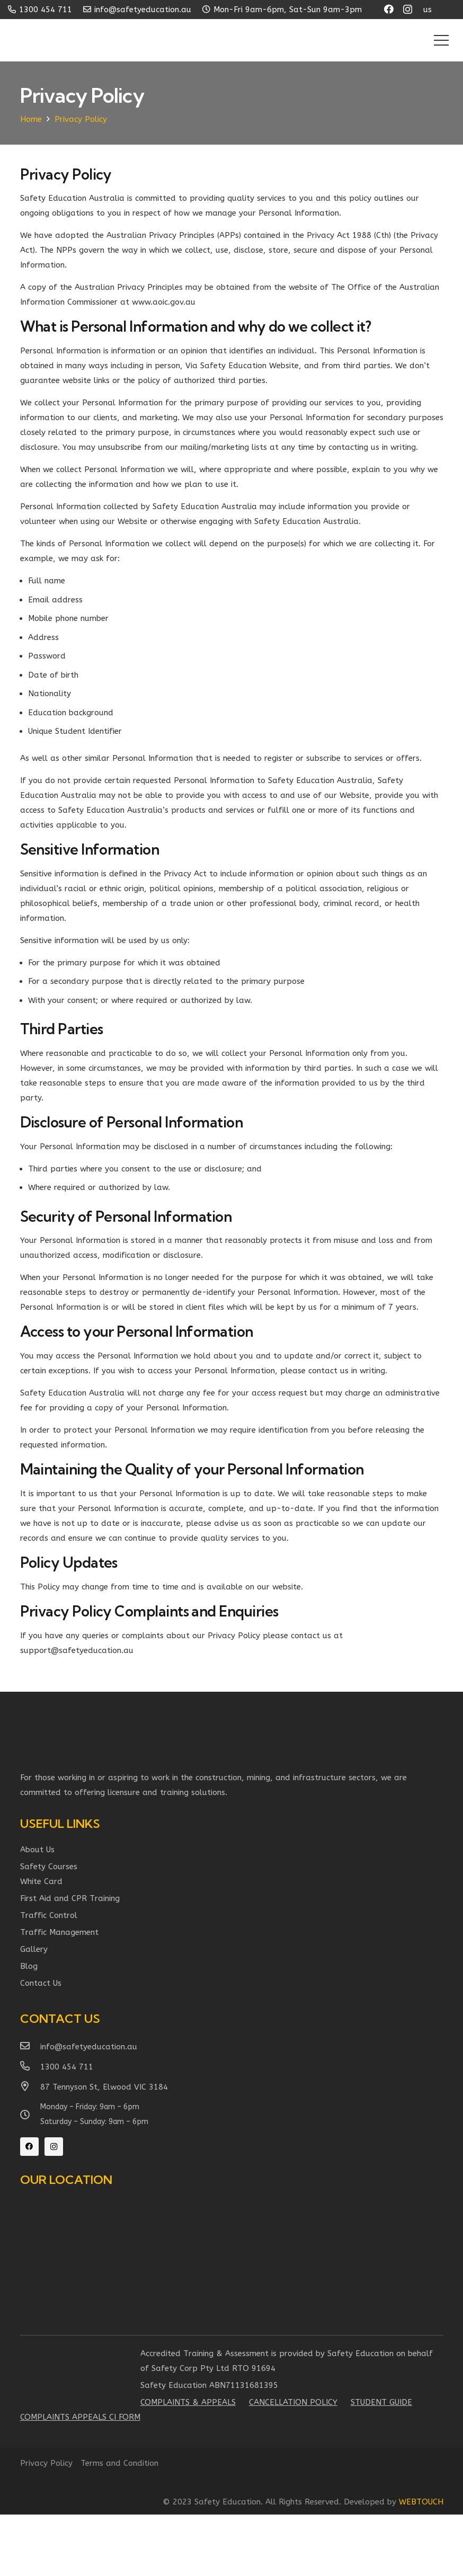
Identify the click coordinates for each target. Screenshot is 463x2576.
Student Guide (381, 2402)
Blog (29, 1966)
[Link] (59, 40)
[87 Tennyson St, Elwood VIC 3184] (30, 2087)
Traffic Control (48, 1915)
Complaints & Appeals (188, 2402)
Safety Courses (48, 1866)
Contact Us (40, 1983)
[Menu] (441, 40)
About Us (37, 1849)
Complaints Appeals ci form (80, 2417)
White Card (41, 1881)
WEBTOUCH (421, 2502)
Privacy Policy (46, 2463)
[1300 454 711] (30, 2066)
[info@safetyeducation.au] (30, 2046)
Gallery (34, 1949)
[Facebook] (389, 9)
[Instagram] (407, 9)
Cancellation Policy (293, 2402)
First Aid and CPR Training (70, 1898)
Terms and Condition (119, 2463)
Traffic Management (59, 1932)
